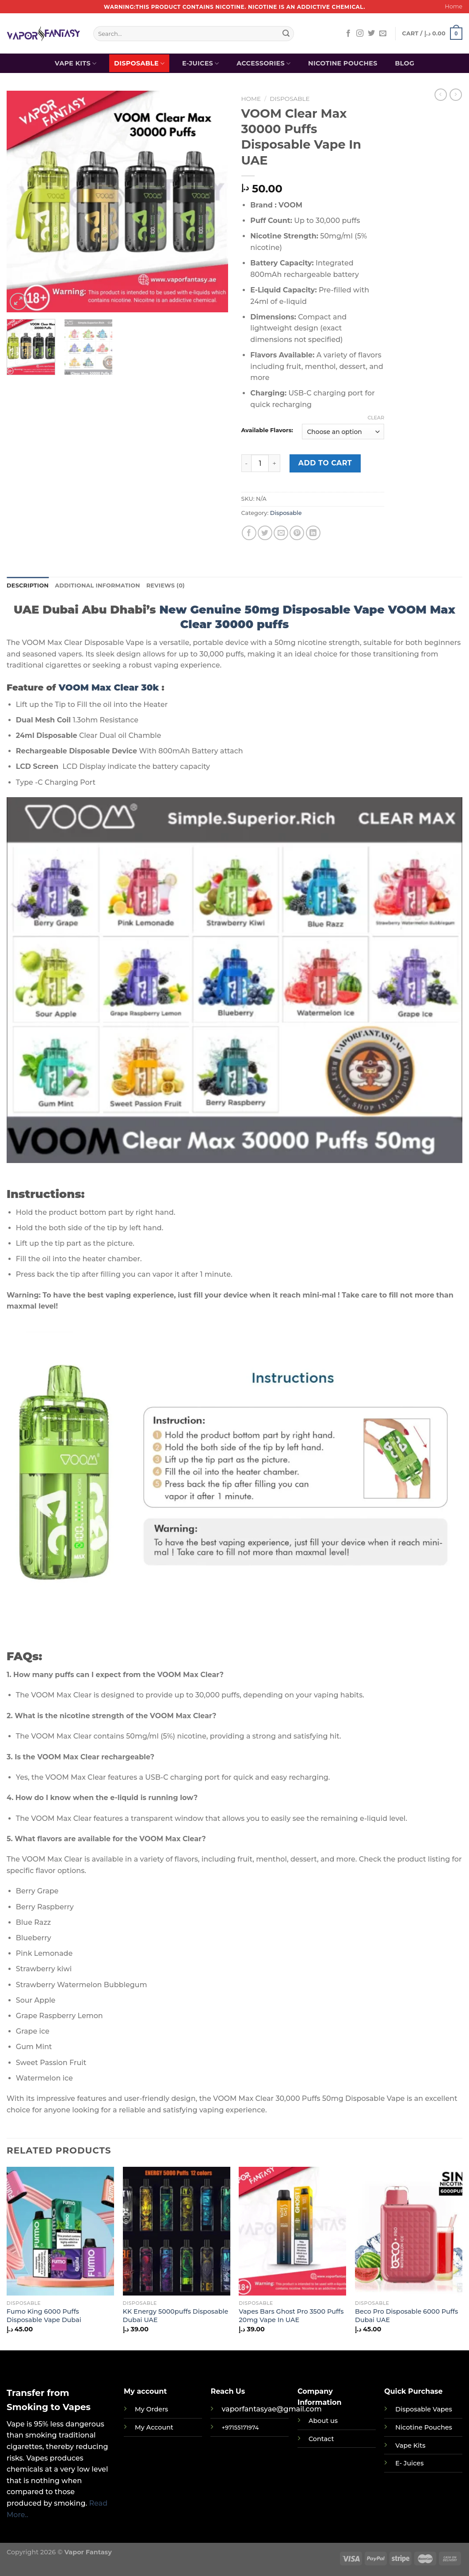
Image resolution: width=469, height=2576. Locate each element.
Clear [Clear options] (375, 418)
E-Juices (200, 63)
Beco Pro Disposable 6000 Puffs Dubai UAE (406, 2316)
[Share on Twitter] (265, 533)
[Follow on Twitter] (371, 34)
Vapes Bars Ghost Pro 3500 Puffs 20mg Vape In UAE (291, 2316)
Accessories (263, 63)
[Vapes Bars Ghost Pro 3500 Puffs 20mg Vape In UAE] (292, 2231)
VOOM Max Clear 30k (109, 687)
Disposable (139, 63)
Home (453, 6)
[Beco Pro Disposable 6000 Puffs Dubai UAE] (408, 2231)
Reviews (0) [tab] (165, 585)
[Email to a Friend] (281, 533)
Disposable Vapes (423, 2410)
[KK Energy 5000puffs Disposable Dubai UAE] (176, 2231)
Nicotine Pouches (342, 63)
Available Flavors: (267, 430)
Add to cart (325, 463)
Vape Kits (76, 63)
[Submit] (286, 33)
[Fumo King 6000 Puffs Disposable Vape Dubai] (60, 2231)
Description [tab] (28, 585)
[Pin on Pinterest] (297, 533)
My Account (154, 2428)
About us (323, 2421)
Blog (404, 63)
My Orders (151, 2410)
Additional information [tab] (97, 585)
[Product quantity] (260, 463)
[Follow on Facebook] (348, 34)
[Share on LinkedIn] (313, 533)
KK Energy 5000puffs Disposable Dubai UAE (176, 2316)
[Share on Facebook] (249, 533)
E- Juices (409, 2464)
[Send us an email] (382, 34)
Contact (321, 2439)
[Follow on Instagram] (359, 34)
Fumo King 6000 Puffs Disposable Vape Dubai (44, 2316)
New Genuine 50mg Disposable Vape (272, 609)
